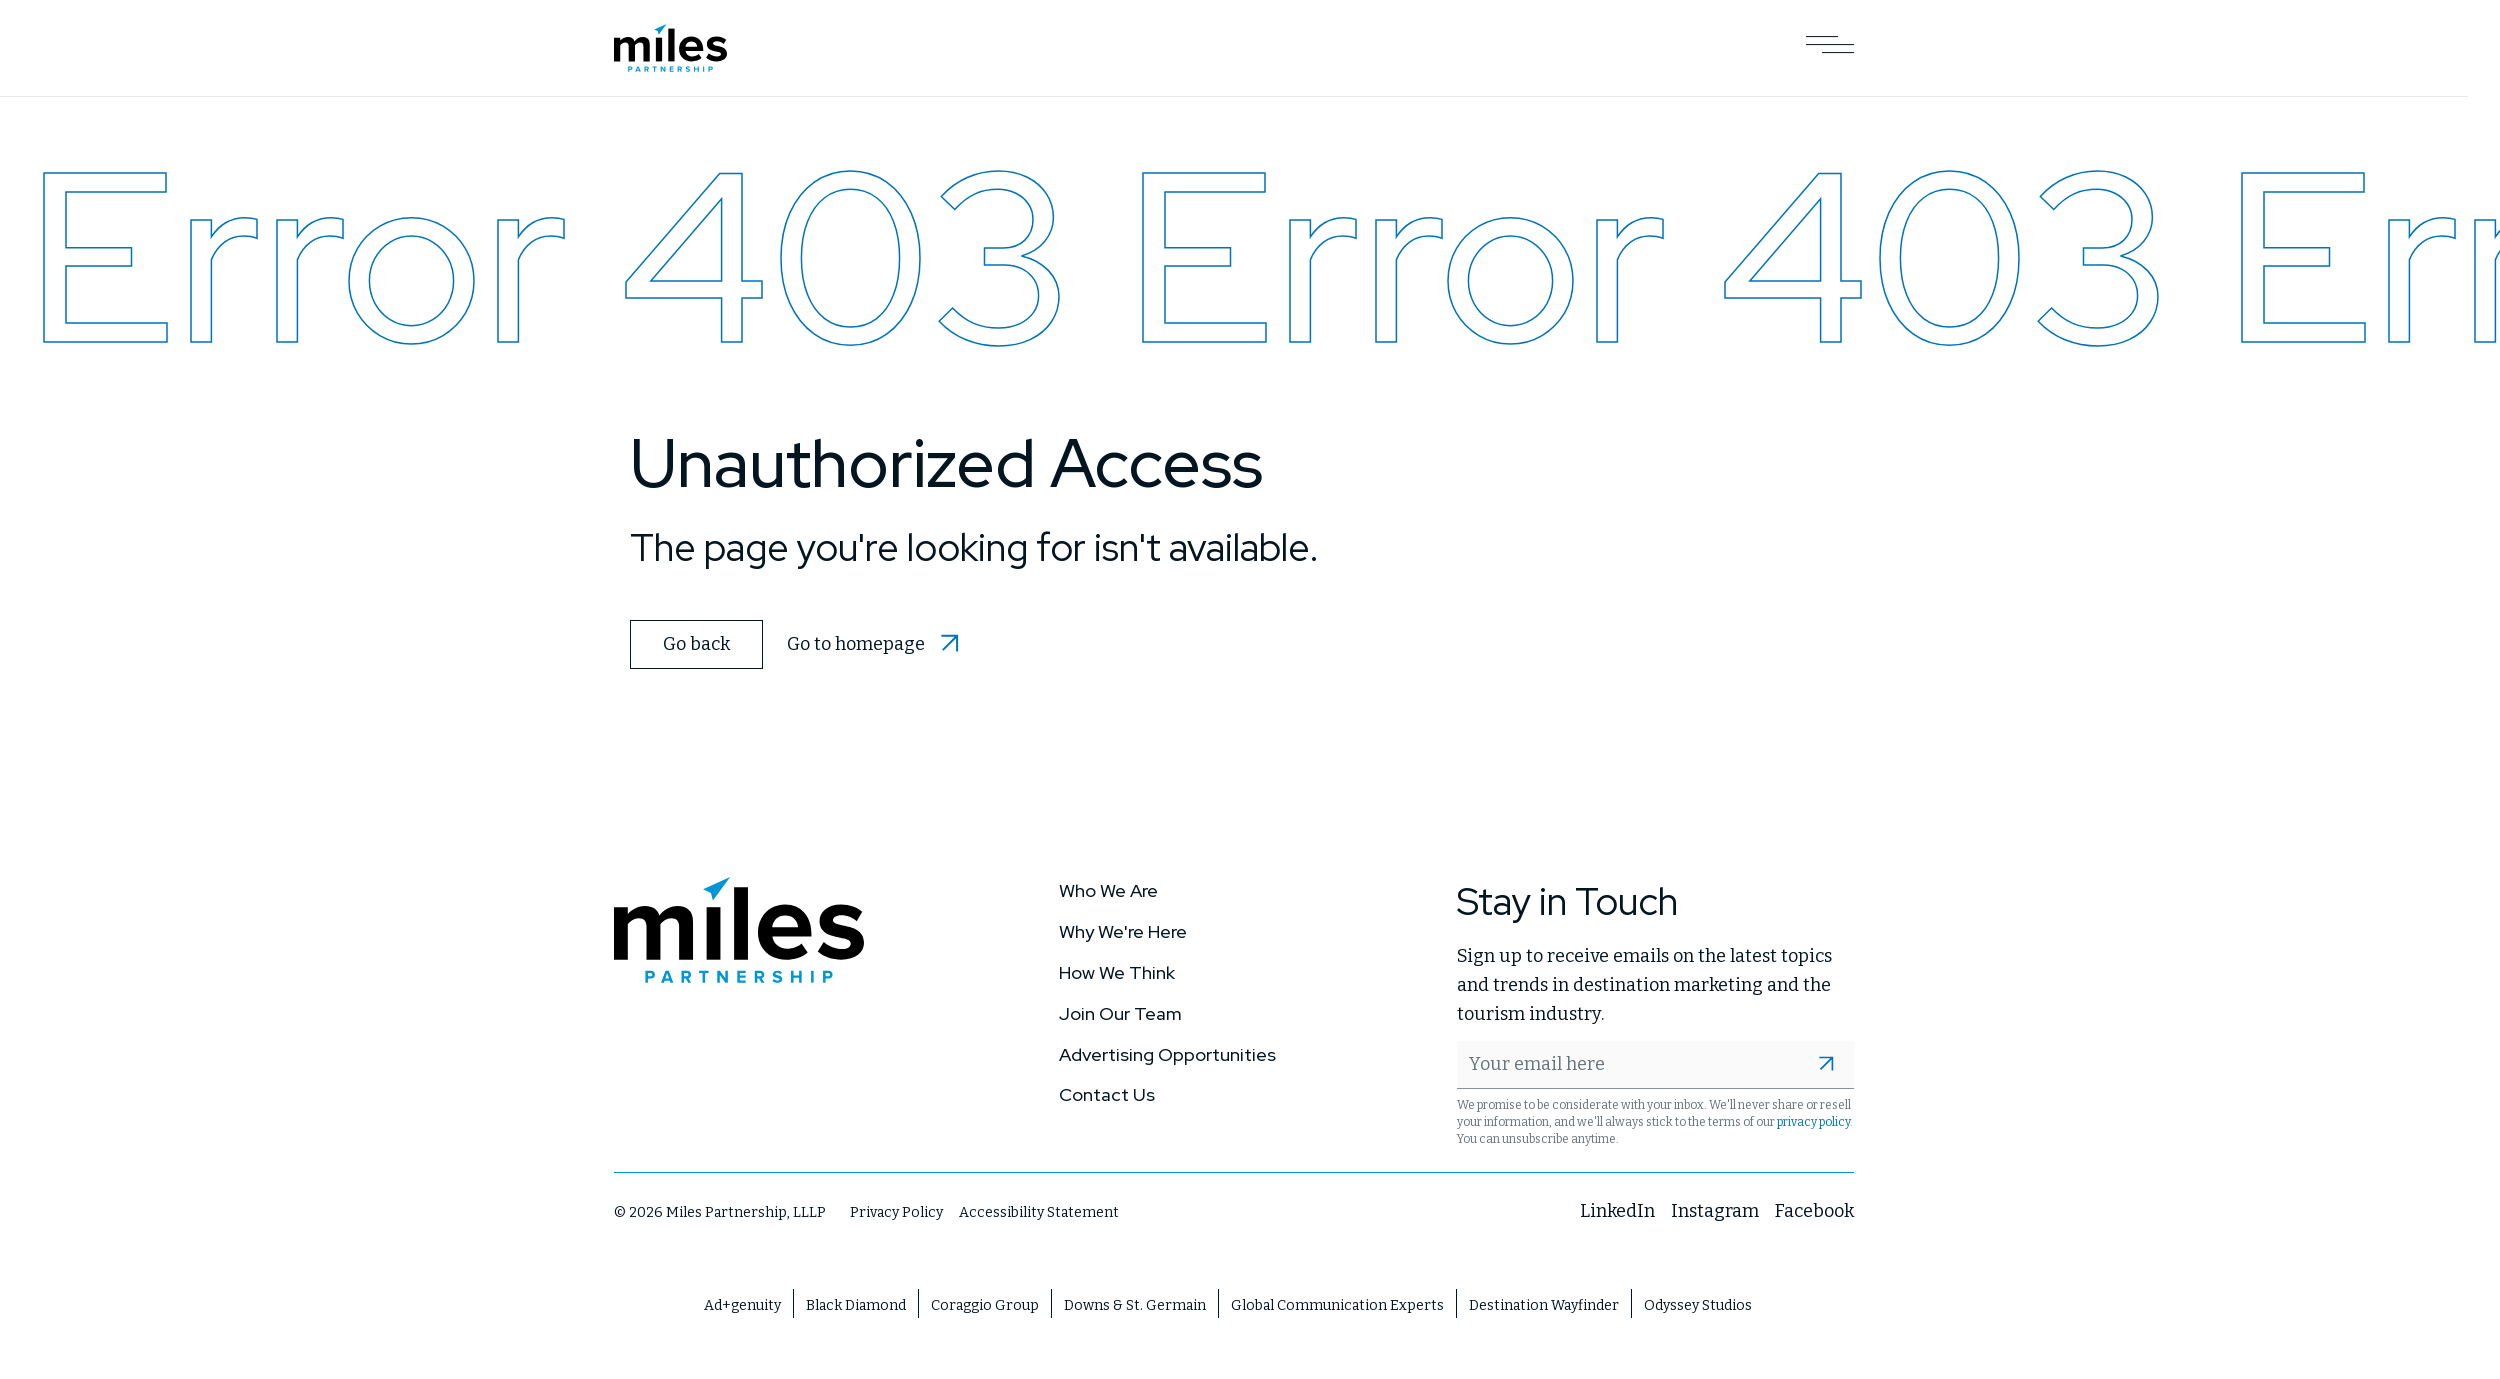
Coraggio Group (985, 1304)
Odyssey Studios (1698, 1304)
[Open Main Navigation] (1830, 48)
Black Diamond (856, 1304)
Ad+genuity (742, 1304)
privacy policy (1813, 1122)
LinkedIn (1617, 1211)
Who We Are (1108, 890)
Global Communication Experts (1337, 1304)
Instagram (1715, 1211)
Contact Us (1107, 1094)
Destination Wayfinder (1544, 1304)
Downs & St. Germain (1135, 1304)
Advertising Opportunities (1167, 1053)
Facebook (1814, 1211)
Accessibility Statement (1039, 1212)
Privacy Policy (896, 1212)
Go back (696, 644)
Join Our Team (1120, 1012)
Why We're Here (1123, 931)
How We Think (1117, 972)
